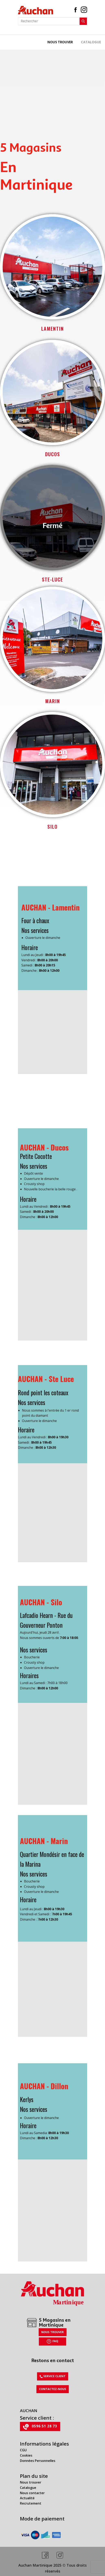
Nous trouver (60, 42)
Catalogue (91, 42)
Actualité (27, 2498)
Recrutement (30, 2503)
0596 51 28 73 (40, 2426)
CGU (23, 2450)
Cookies (26, 2455)
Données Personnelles (37, 2460)
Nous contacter (32, 2493)
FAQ (52, 2341)
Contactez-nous (52, 2389)
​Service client (53, 2376)
